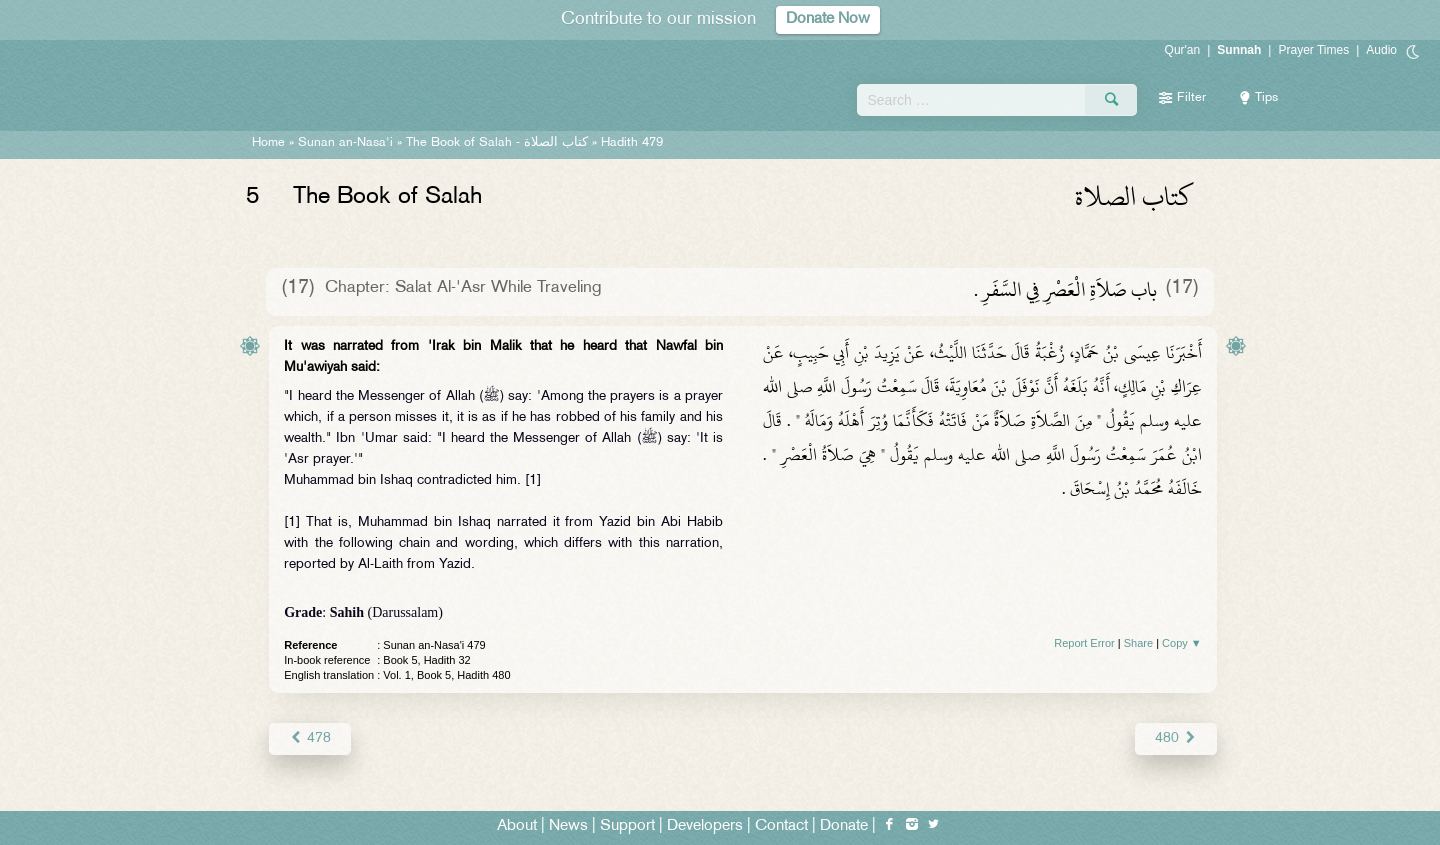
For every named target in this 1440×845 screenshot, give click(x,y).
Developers (705, 826)
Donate (844, 826)
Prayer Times (1313, 50)
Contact (781, 826)
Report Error (1084, 643)
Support (627, 826)
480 (1175, 738)
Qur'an (1183, 50)
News (568, 826)
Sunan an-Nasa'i (345, 143)
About (517, 826)
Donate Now (828, 19)
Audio (1381, 50)
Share (1138, 643)
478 (309, 738)
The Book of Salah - (497, 143)
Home (268, 143)
